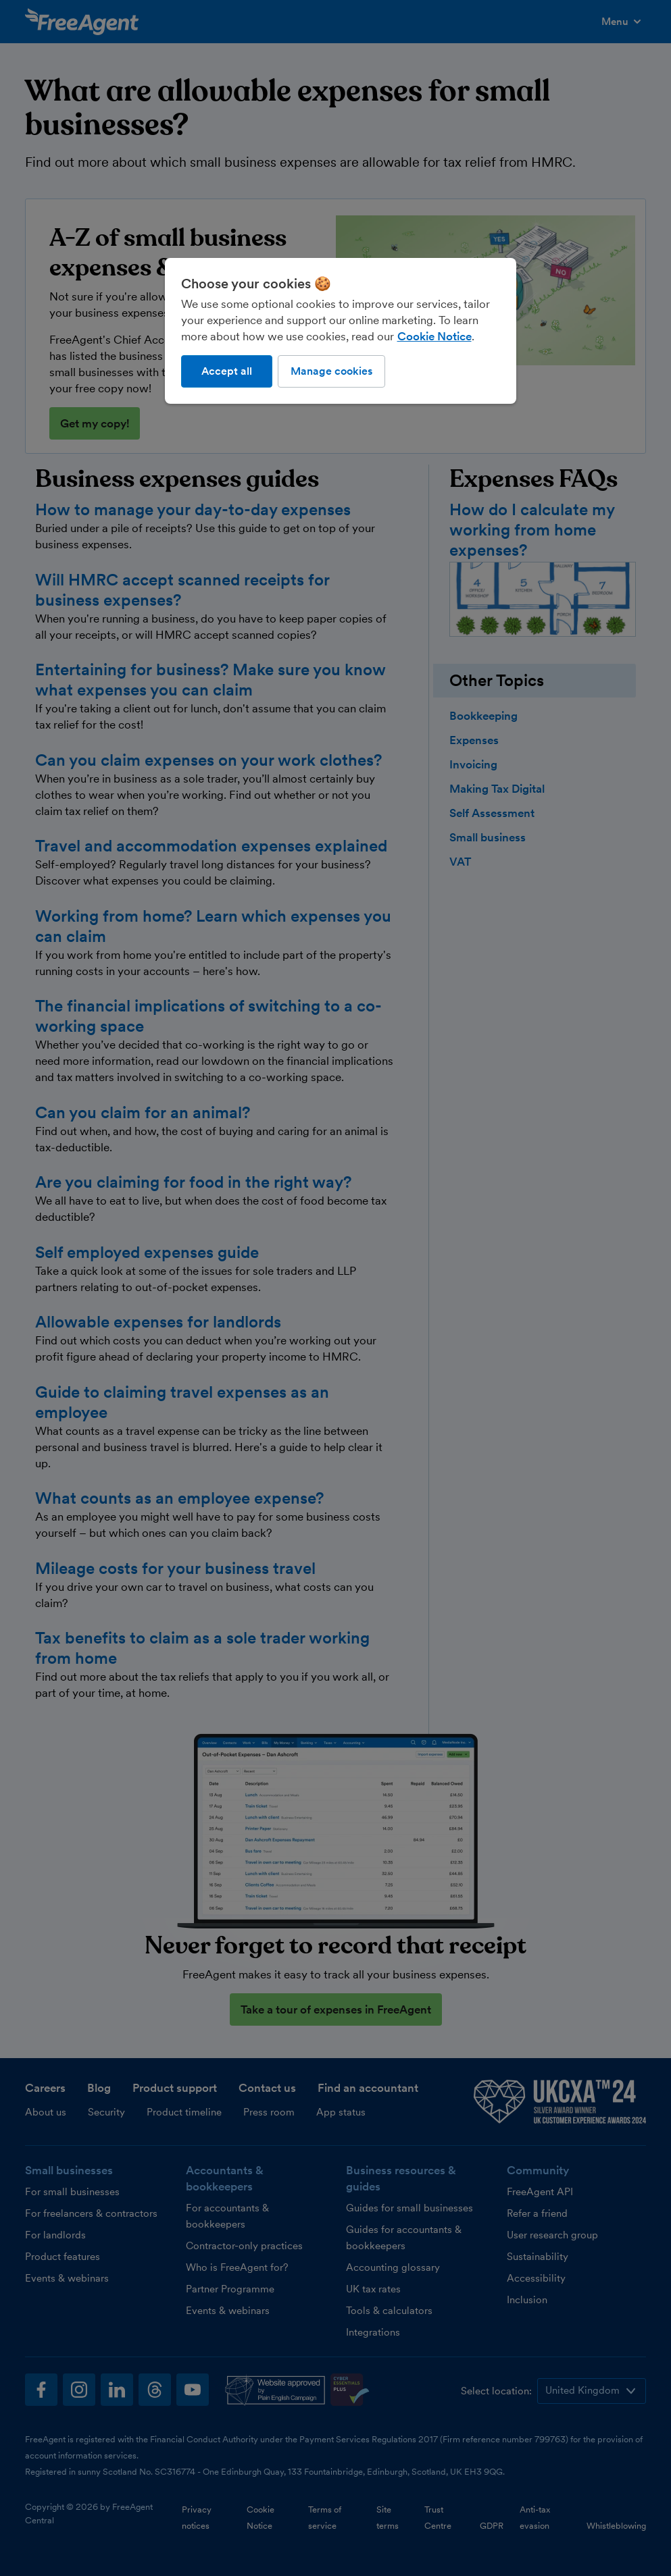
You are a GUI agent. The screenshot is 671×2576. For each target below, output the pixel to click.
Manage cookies (331, 371)
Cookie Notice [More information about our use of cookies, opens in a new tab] (434, 336)
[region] (340, 331)
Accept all (226, 371)
